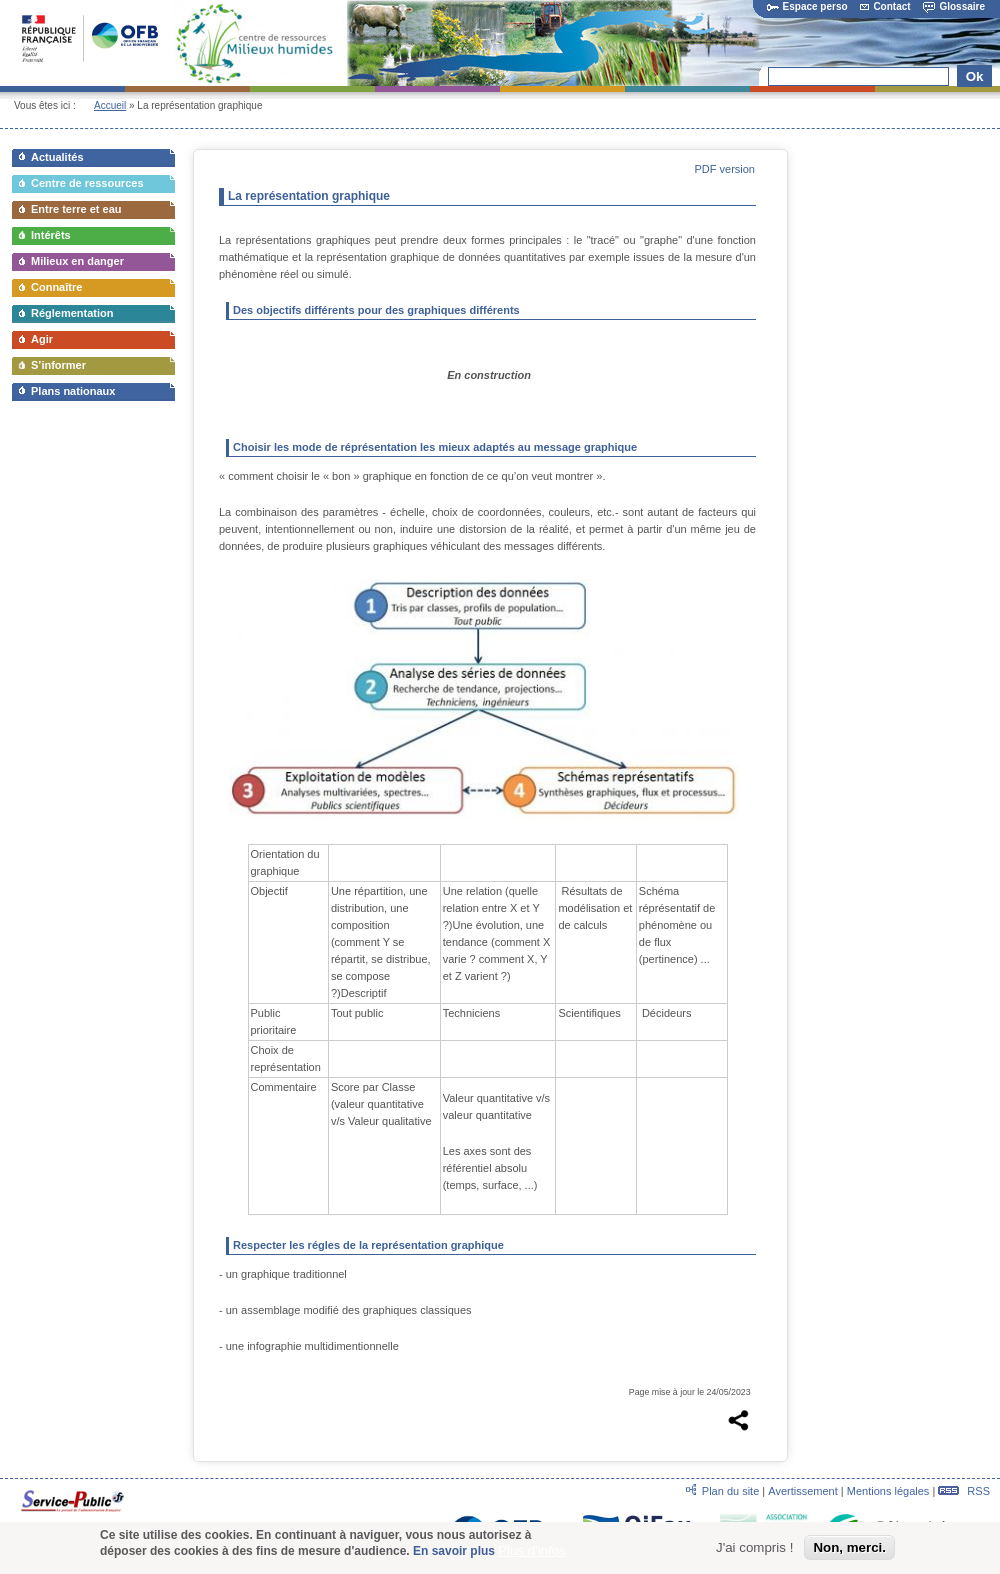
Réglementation (72, 313)
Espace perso (807, 6)
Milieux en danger (77, 261)
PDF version (724, 169)
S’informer (58, 365)
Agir (42, 339)
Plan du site (730, 1491)
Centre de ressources (87, 183)
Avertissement (803, 1491)
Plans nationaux (73, 391)
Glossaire (954, 6)
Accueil (110, 105)
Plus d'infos (532, 1550)
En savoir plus (454, 1551)
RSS (964, 1491)
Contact (885, 6)
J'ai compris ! (754, 1547)
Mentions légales (888, 1491)
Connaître (56, 287)
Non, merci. (849, 1547)
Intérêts (51, 235)
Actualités (57, 157)
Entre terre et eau (76, 209)
